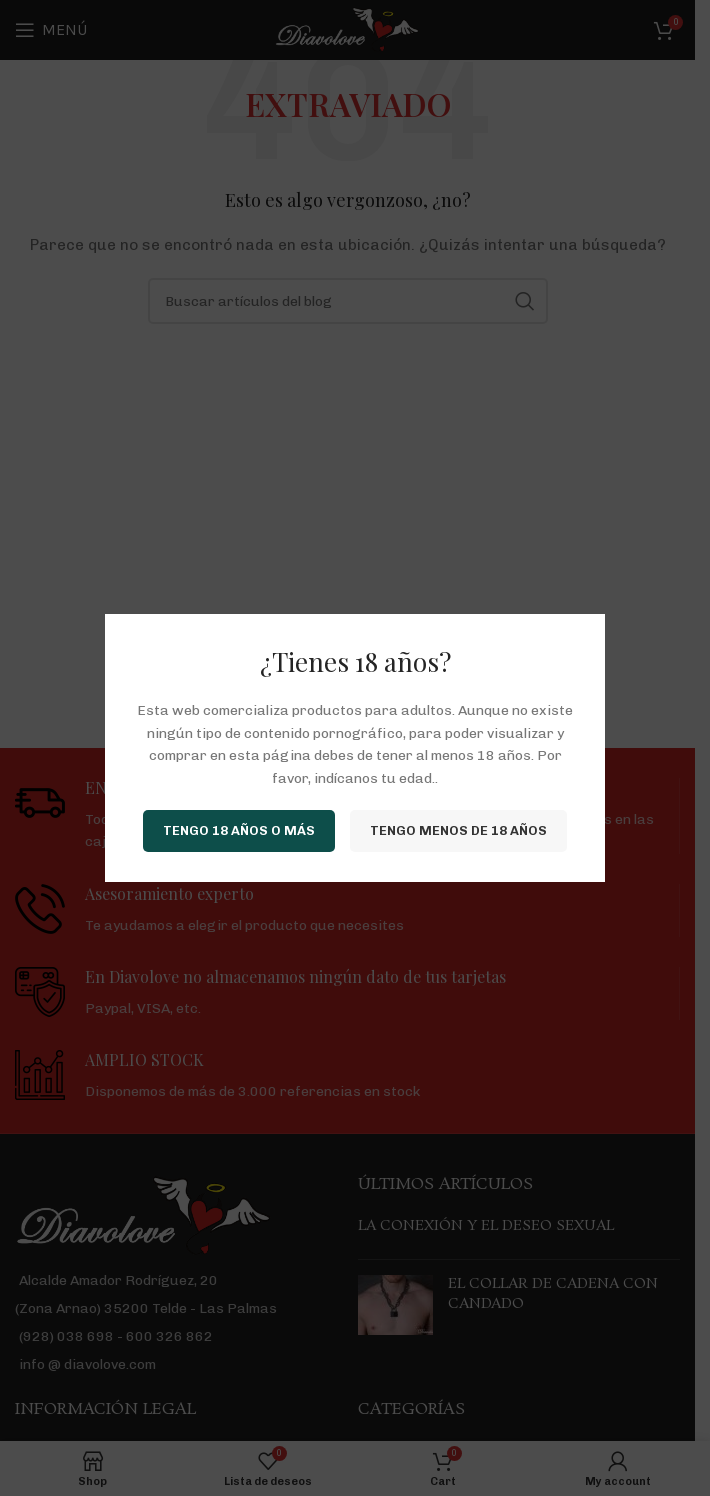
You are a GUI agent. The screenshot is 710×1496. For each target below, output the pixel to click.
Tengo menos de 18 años (458, 830)
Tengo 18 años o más (239, 830)
